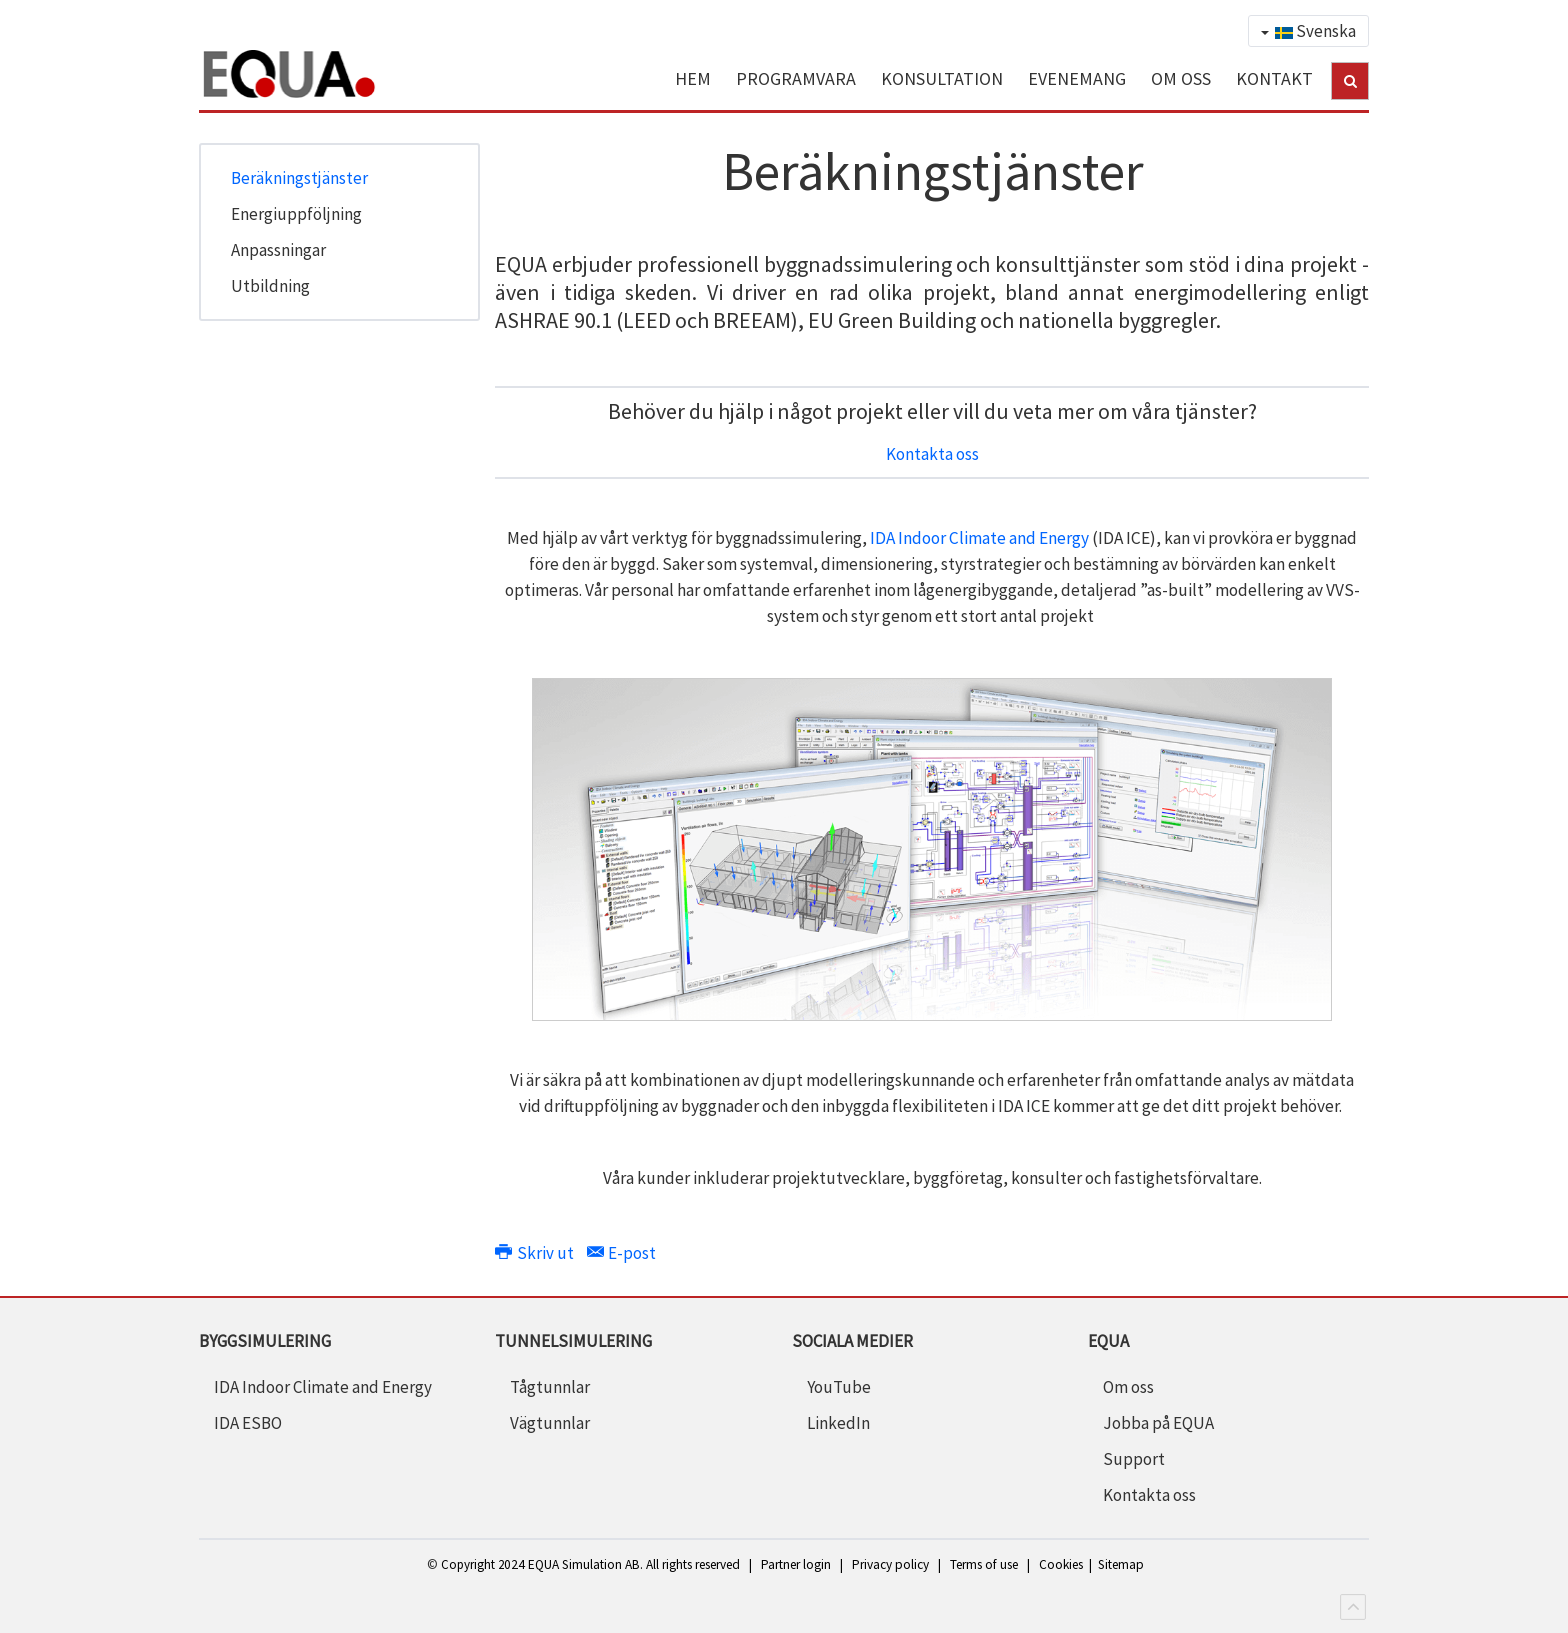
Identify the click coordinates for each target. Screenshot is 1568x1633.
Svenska (1308, 31)
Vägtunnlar (550, 1423)
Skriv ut (535, 1253)
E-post (621, 1253)
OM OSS (1181, 78)
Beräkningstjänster (299, 178)
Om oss (1128, 1387)
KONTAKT (1274, 78)
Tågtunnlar (550, 1387)
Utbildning (270, 286)
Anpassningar (278, 250)
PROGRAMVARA (796, 78)
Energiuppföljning (296, 214)
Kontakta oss (932, 454)
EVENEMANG (1077, 78)
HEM (693, 78)
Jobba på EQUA (1158, 1423)
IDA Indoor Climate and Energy (979, 538)
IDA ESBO (248, 1423)
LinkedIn (838, 1423)
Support (1134, 1459)
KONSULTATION (942, 78)
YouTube (839, 1387)
